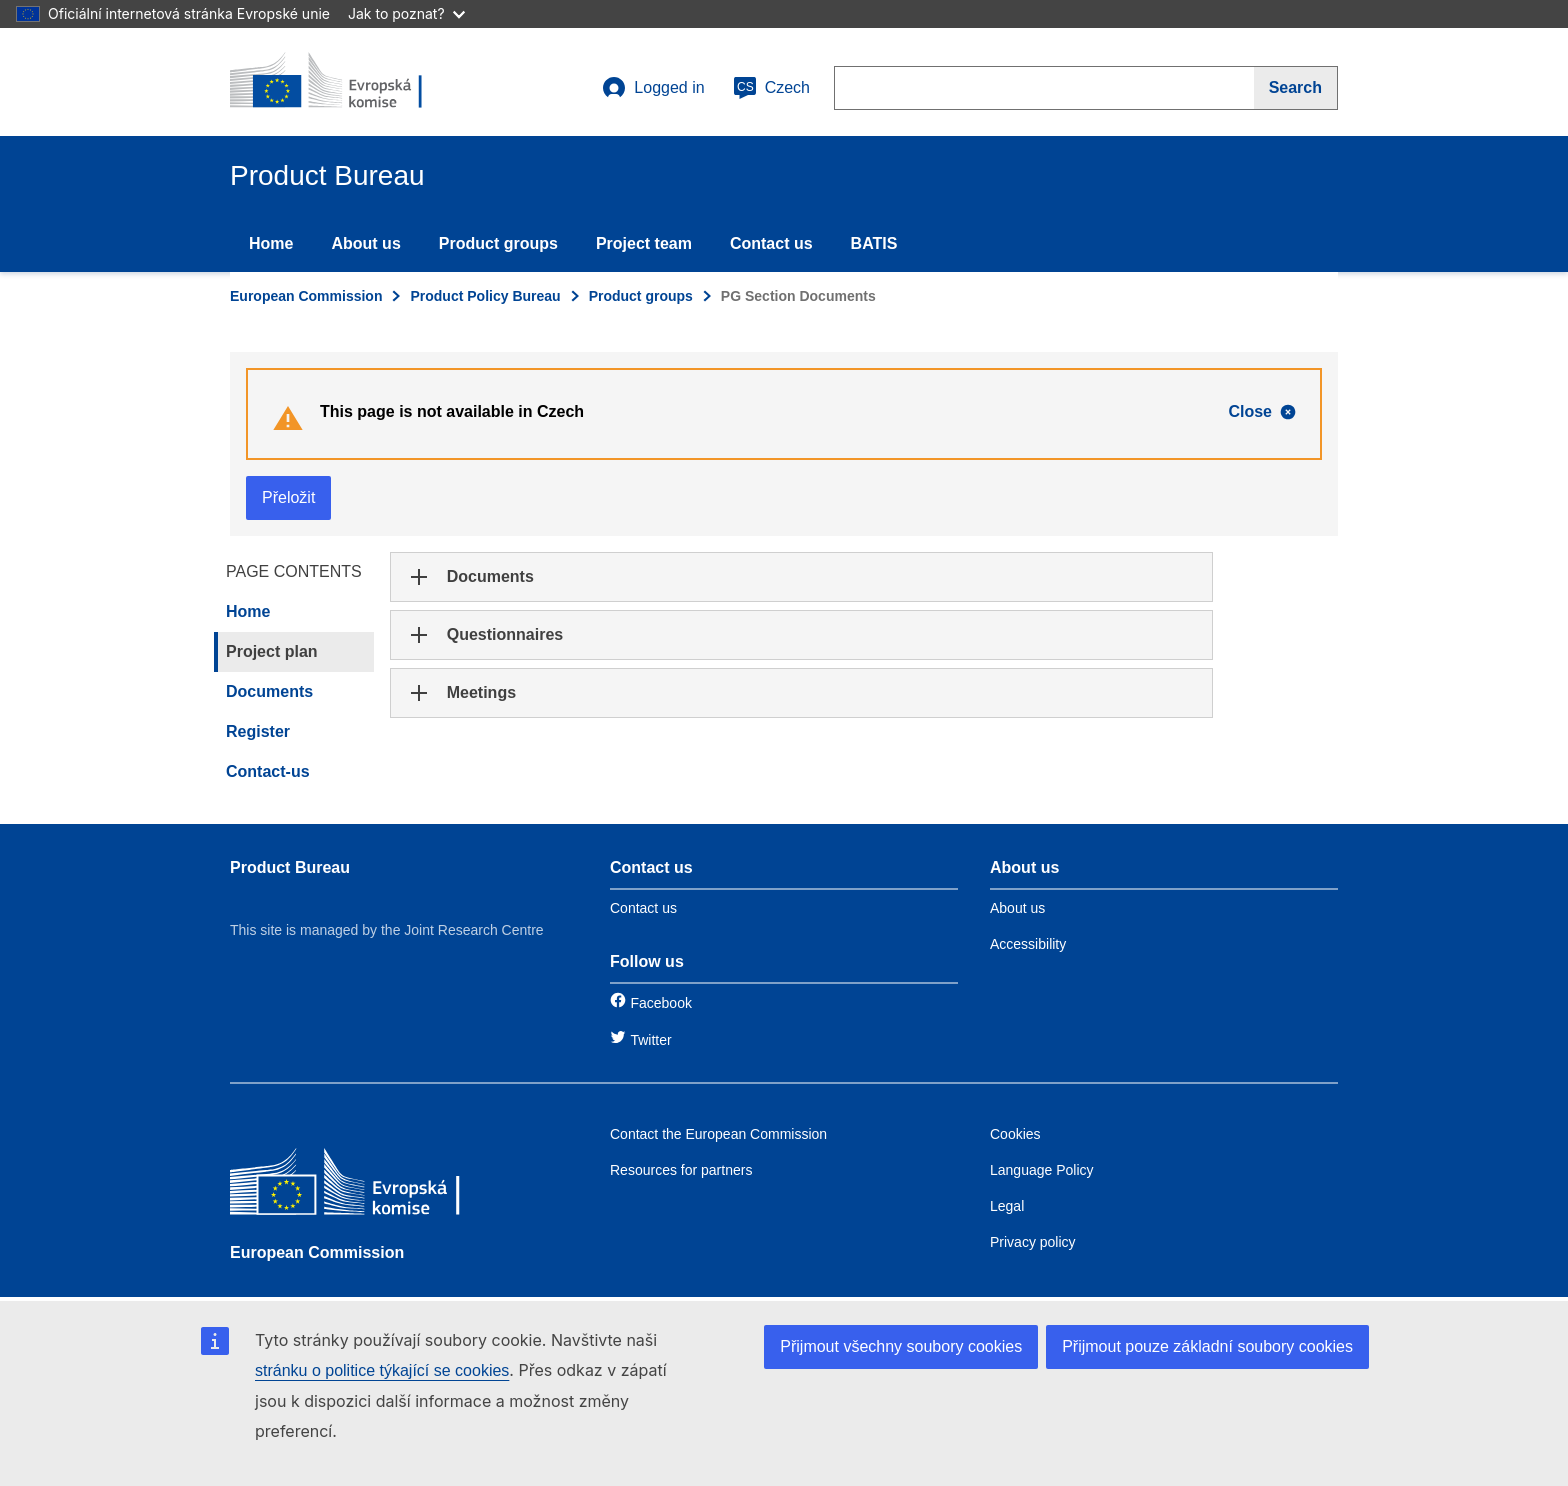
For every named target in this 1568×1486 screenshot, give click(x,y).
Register (258, 731)
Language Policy (1042, 1170)
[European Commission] (375, 1186)
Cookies (1015, 1134)
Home (271, 243)
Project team (644, 243)
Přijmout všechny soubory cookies (901, 1346)
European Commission (306, 296)
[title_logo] (351, 82)
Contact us (771, 243)
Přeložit (288, 497)
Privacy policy (1033, 1242)
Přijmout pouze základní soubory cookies (1207, 1346)
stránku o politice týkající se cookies (382, 1370)
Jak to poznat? (406, 13)
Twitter (650, 1040)
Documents (269, 691)
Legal (1007, 1206)
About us (365, 243)
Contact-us (268, 771)
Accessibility (1028, 944)
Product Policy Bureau (485, 296)
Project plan (272, 651)
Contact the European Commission (718, 1134)
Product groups (498, 243)
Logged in (653, 88)
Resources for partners (681, 1170)
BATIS (874, 243)
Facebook (660, 1003)
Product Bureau (290, 867)
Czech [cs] (771, 88)
